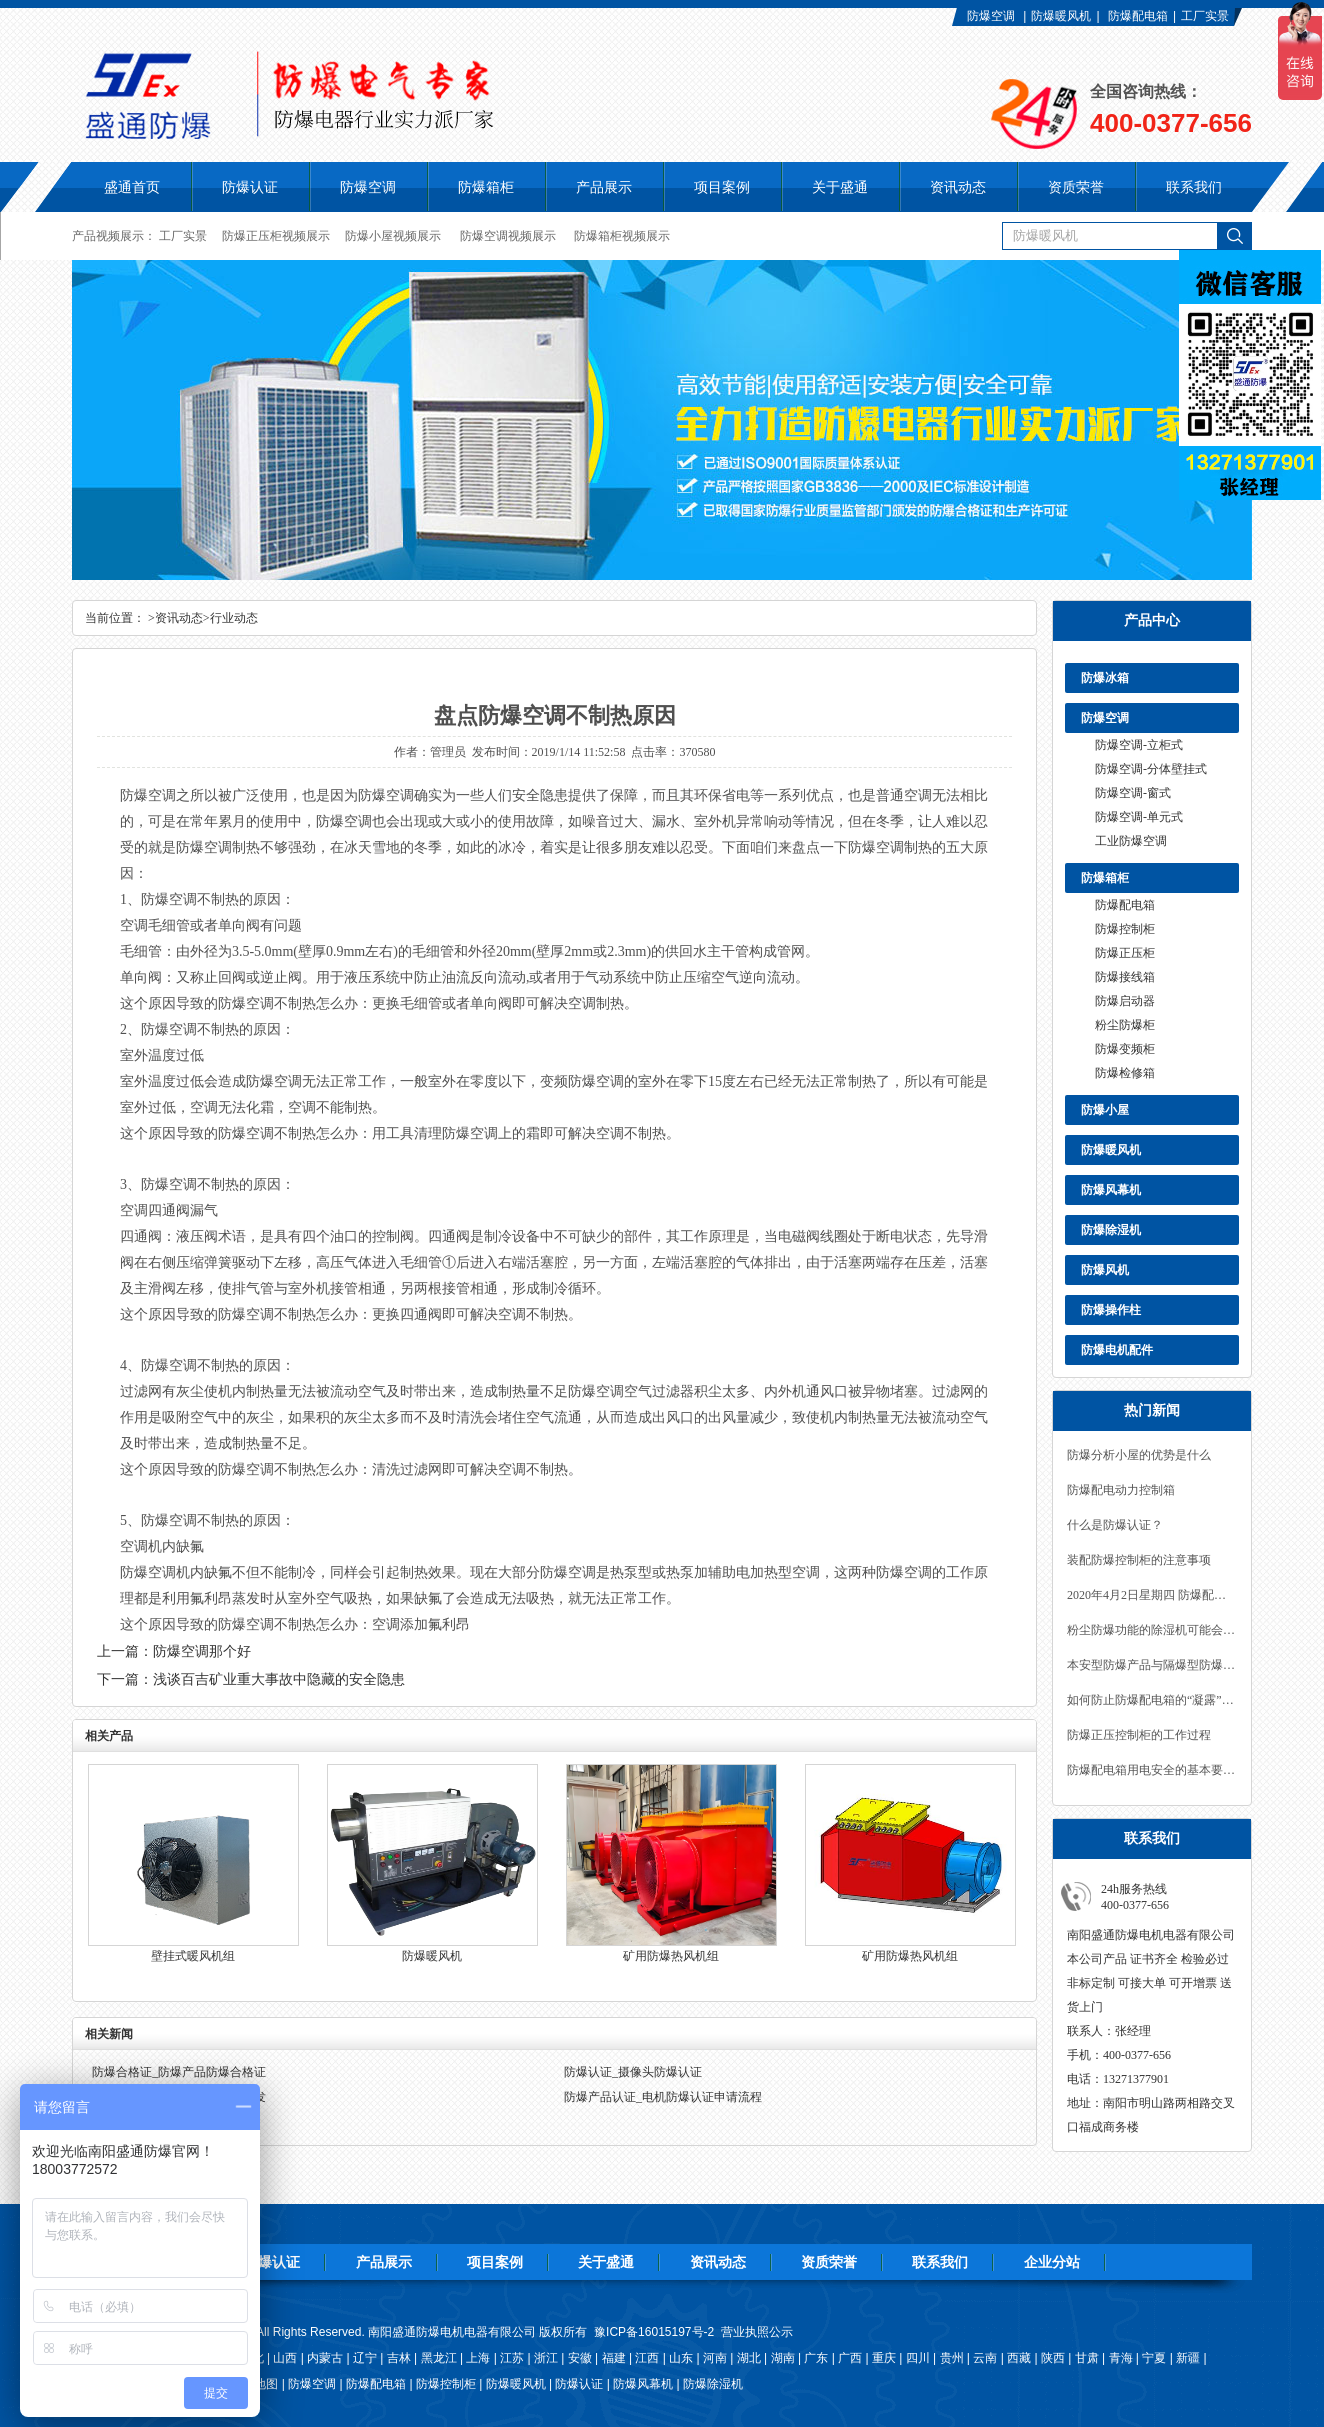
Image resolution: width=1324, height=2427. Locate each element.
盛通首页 (132, 187)
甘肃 (1087, 2358)
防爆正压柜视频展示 (276, 236)
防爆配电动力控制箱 (1121, 1490)
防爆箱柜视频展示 (622, 236)
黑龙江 (439, 2358)
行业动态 (234, 618)
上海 (478, 2358)
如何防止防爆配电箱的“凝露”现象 (1152, 1700)
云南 (985, 2358)
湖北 (749, 2358)
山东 (681, 2358)
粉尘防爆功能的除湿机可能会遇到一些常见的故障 (1152, 1630)
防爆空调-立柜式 (1139, 745)
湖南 (783, 2358)
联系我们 (940, 2262)
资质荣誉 (829, 2262)
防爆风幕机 (1111, 1190)
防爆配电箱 (1138, 16)
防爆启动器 (1125, 1001)
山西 (285, 2358)
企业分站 (1052, 2262)
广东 (816, 2358)
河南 (715, 2358)
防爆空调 (991, 16)
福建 (614, 2358)
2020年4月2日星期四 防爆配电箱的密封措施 (1152, 1595)
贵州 (952, 2358)
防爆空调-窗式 (1133, 793)
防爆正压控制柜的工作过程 (1139, 1735)
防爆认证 (250, 187)
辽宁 (365, 2358)
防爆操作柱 (1111, 1310)
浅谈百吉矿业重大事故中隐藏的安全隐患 (279, 1679)
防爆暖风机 (1061, 16)
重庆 (884, 2358)
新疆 (1188, 2358)
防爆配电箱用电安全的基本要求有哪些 (1152, 1770)
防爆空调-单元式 (1139, 817)
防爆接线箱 (1125, 977)
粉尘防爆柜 (1125, 1025)
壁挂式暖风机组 (193, 1956)
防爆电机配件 (1117, 1350)
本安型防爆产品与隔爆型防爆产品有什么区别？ (1152, 1665)
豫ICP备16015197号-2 (654, 2332)
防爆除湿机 (1111, 1230)
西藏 (1019, 2358)
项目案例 (495, 2262)
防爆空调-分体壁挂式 (1151, 769)
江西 (647, 2358)
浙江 (546, 2358)
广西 (850, 2358)
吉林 (399, 2358)
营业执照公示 (757, 2332)
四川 (918, 2358)
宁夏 (1154, 2358)
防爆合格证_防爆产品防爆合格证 (179, 2072)
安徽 (580, 2358)
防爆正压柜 (1125, 953)
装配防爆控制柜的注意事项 (1139, 1560)
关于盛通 (606, 2262)
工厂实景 (1205, 16)
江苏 (512, 2358)
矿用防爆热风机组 (671, 1956)
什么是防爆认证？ (1115, 1525)
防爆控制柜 (1125, 929)
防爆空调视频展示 (508, 236)
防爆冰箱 (1105, 678)
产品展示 (384, 2262)
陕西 (1053, 2358)
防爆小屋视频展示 (393, 236)
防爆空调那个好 (202, 1651)
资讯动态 (179, 618)
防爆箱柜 (1105, 878)
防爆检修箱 (1125, 1073)
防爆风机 (1105, 1270)
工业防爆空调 (1131, 841)
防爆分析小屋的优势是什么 (1139, 1455)
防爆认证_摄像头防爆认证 (633, 2072)
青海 (1121, 2358)
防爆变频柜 (1125, 1049)
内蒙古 (325, 2358)
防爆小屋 (1105, 1110)
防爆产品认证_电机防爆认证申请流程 (663, 2097)
